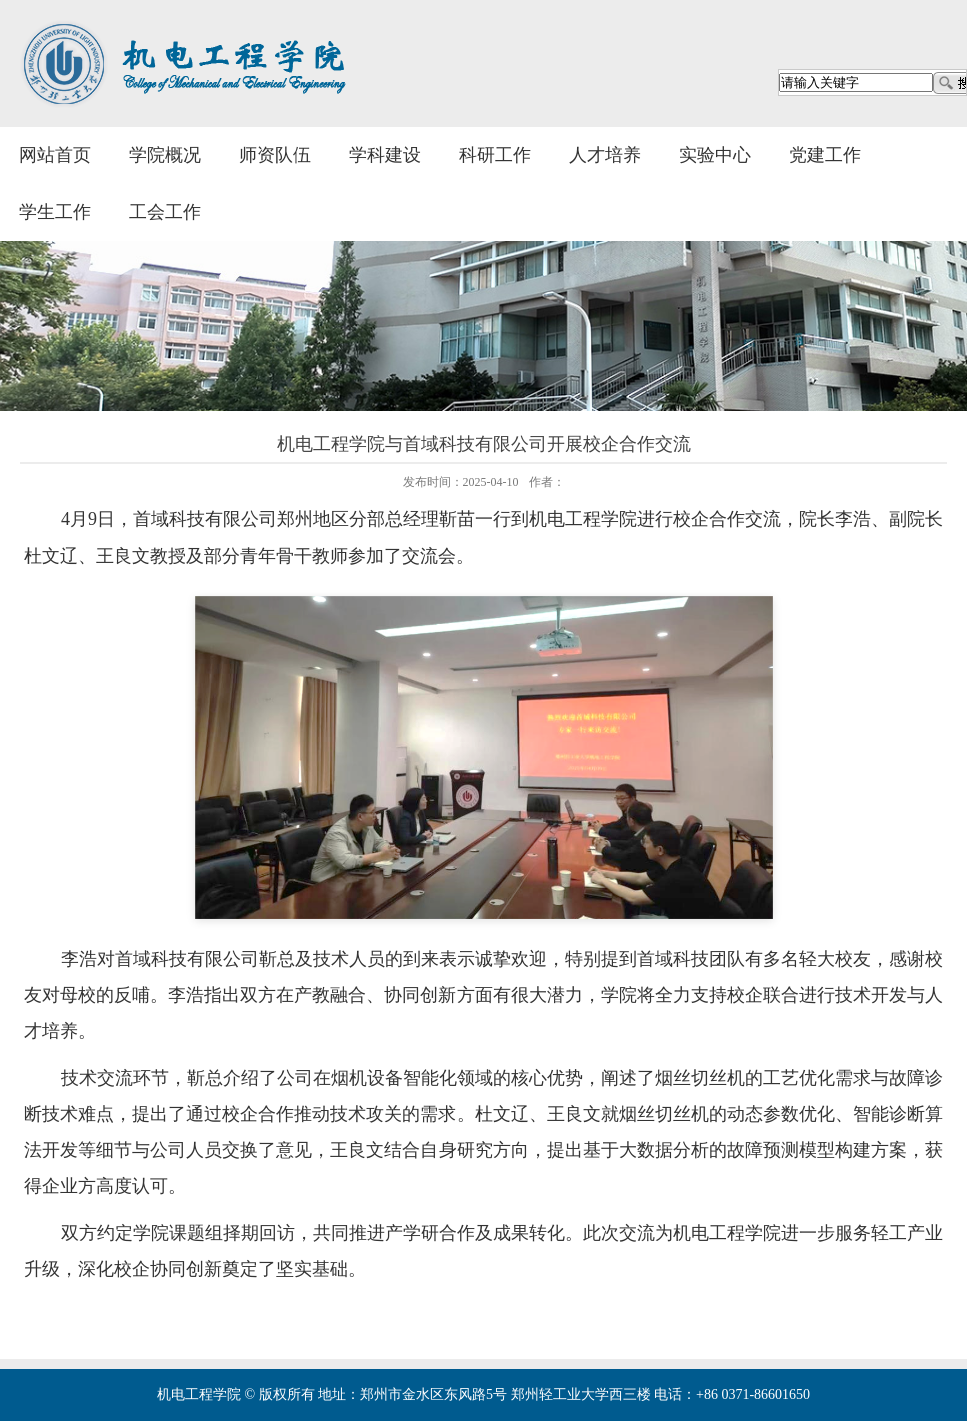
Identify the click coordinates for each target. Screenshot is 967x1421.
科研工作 (495, 155)
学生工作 (55, 212)
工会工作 (165, 212)
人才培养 (605, 155)
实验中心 (715, 155)
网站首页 (55, 155)
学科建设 (385, 155)
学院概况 (165, 155)
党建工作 (825, 155)
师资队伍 (275, 155)
